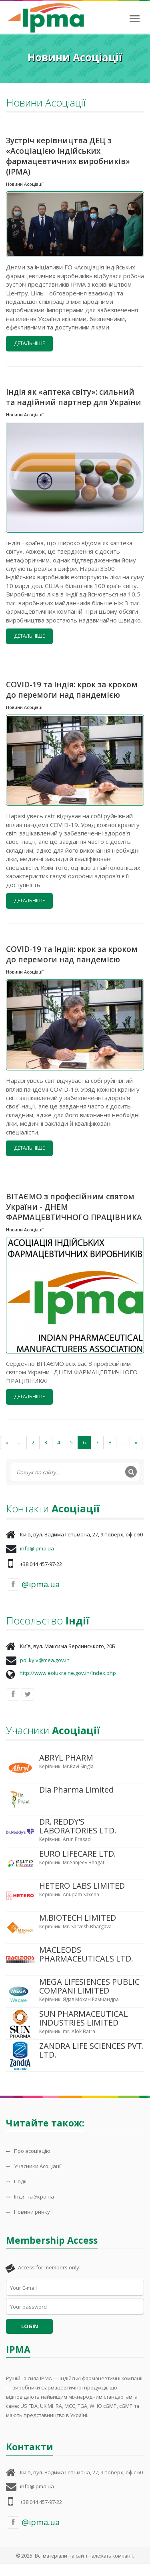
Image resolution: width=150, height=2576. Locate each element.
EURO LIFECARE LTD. (77, 1853)
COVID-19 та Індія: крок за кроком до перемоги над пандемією (72, 689)
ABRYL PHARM (66, 1757)
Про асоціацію (28, 2150)
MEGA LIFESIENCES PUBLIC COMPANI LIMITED (89, 1986)
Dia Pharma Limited (76, 1789)
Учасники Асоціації (34, 2166)
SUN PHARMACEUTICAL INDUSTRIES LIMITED (83, 2018)
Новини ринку (28, 2211)
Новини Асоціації (25, 184)
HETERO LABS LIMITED (82, 1885)
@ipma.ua (33, 1584)
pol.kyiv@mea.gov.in (45, 1660)
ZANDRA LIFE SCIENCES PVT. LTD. (91, 2050)
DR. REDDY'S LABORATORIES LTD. (77, 1826)
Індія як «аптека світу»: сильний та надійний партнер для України (73, 397)
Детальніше (29, 343)
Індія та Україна (30, 2196)
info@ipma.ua (37, 1548)
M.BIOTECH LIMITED (77, 1917)
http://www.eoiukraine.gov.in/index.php (68, 1673)
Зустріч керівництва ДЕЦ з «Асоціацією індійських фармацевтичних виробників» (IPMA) (68, 156)
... (20, 1442)
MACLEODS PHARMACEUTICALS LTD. (86, 1954)
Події (16, 2181)
